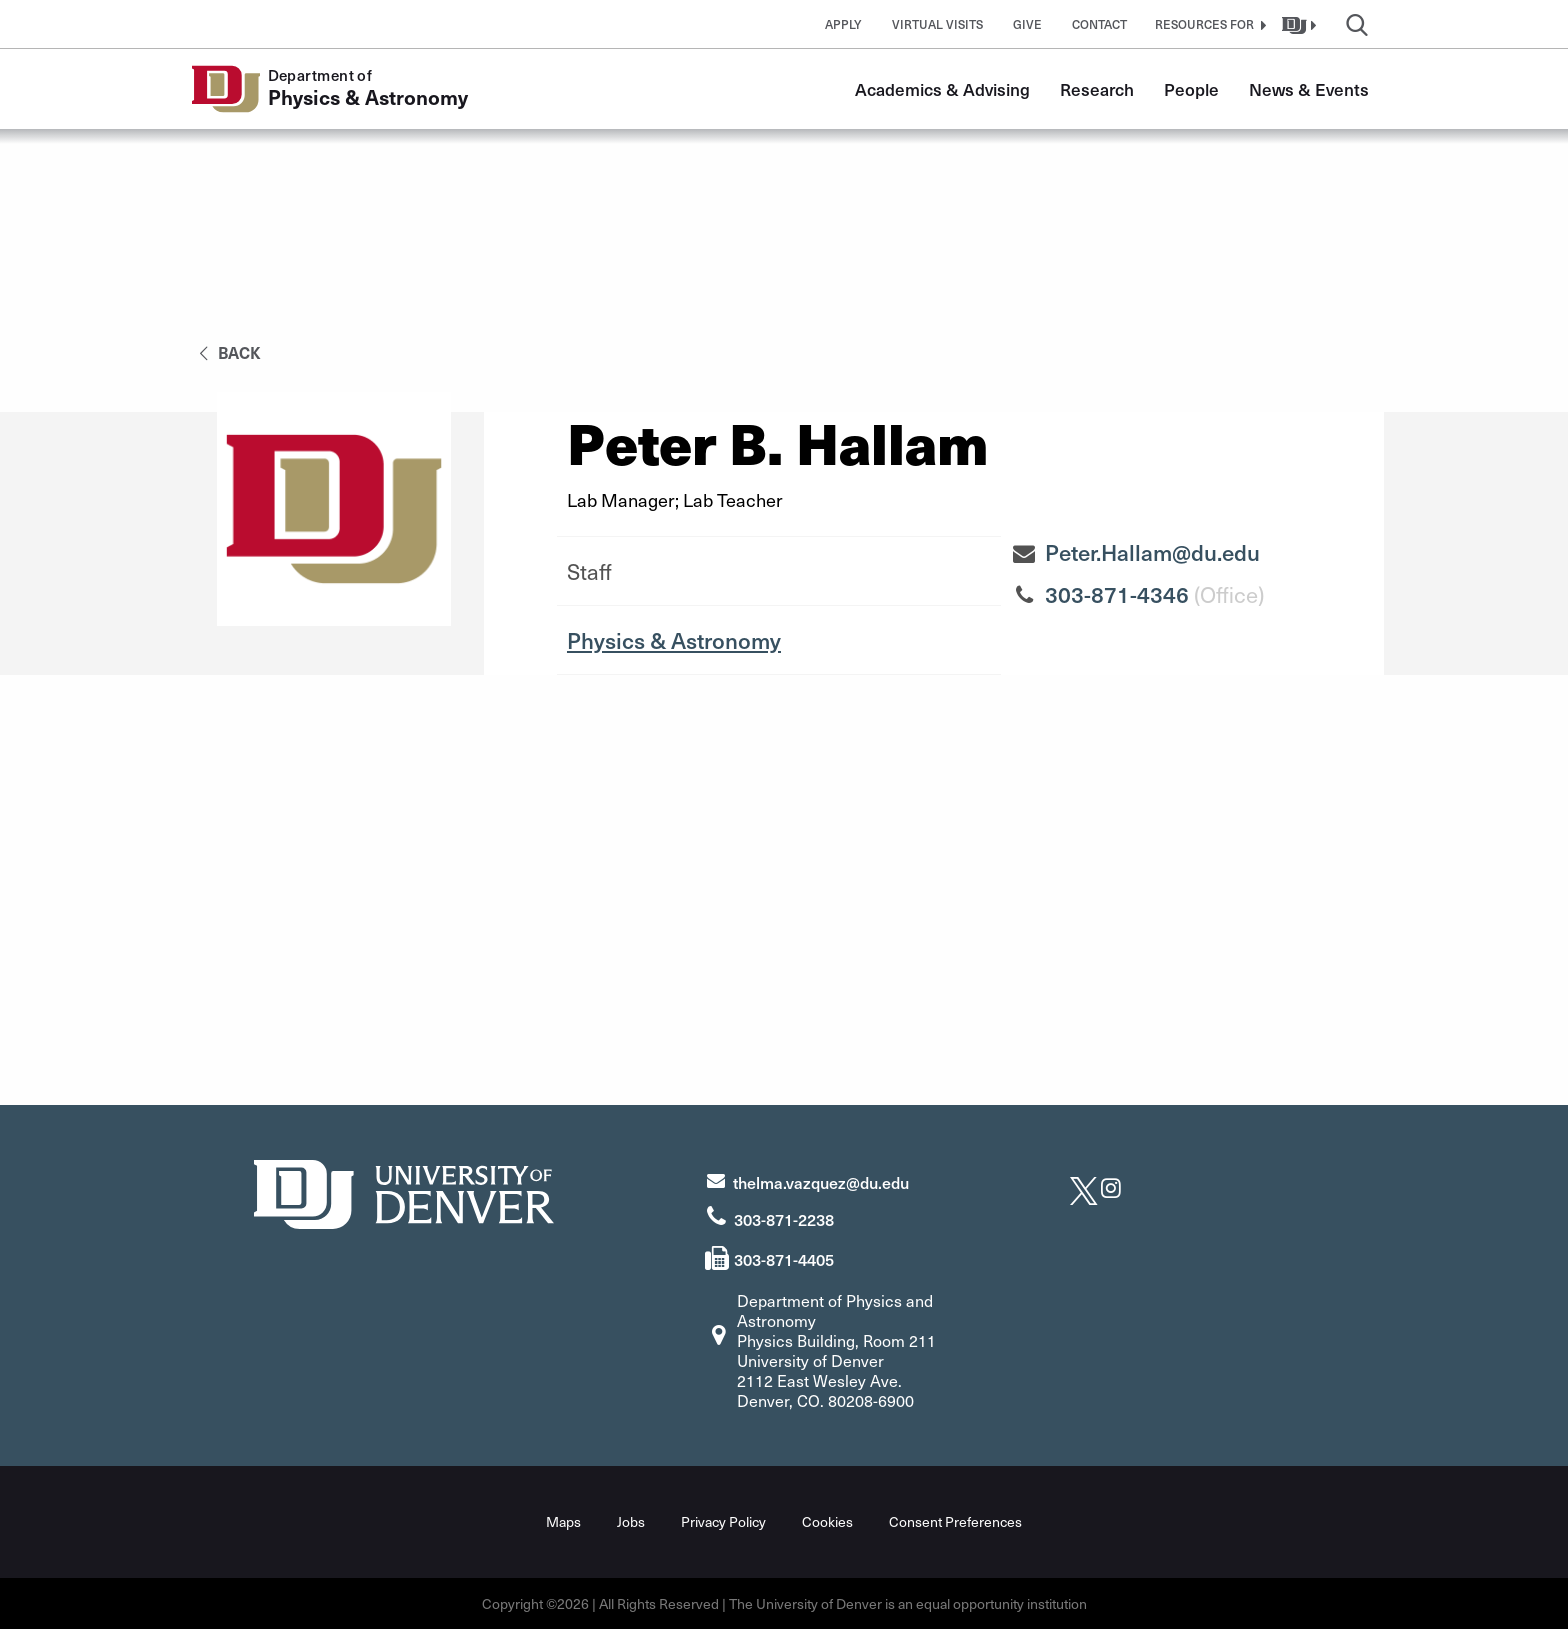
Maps (563, 1521)
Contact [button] (1099, 24)
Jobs (631, 1521)
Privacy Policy (723, 1521)
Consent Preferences (955, 1521)
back (226, 352)
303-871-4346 (1117, 594)
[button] (1208, 24)
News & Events (1309, 89)
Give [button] (1027, 24)
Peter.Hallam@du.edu (1152, 552)
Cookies (827, 1521)
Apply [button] (843, 24)
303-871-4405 (784, 1259)
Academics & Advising (942, 89)
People (1191, 89)
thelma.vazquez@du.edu (821, 1182)
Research (1097, 89)
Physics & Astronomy (674, 640)
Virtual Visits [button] (937, 24)
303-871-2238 (784, 1219)
